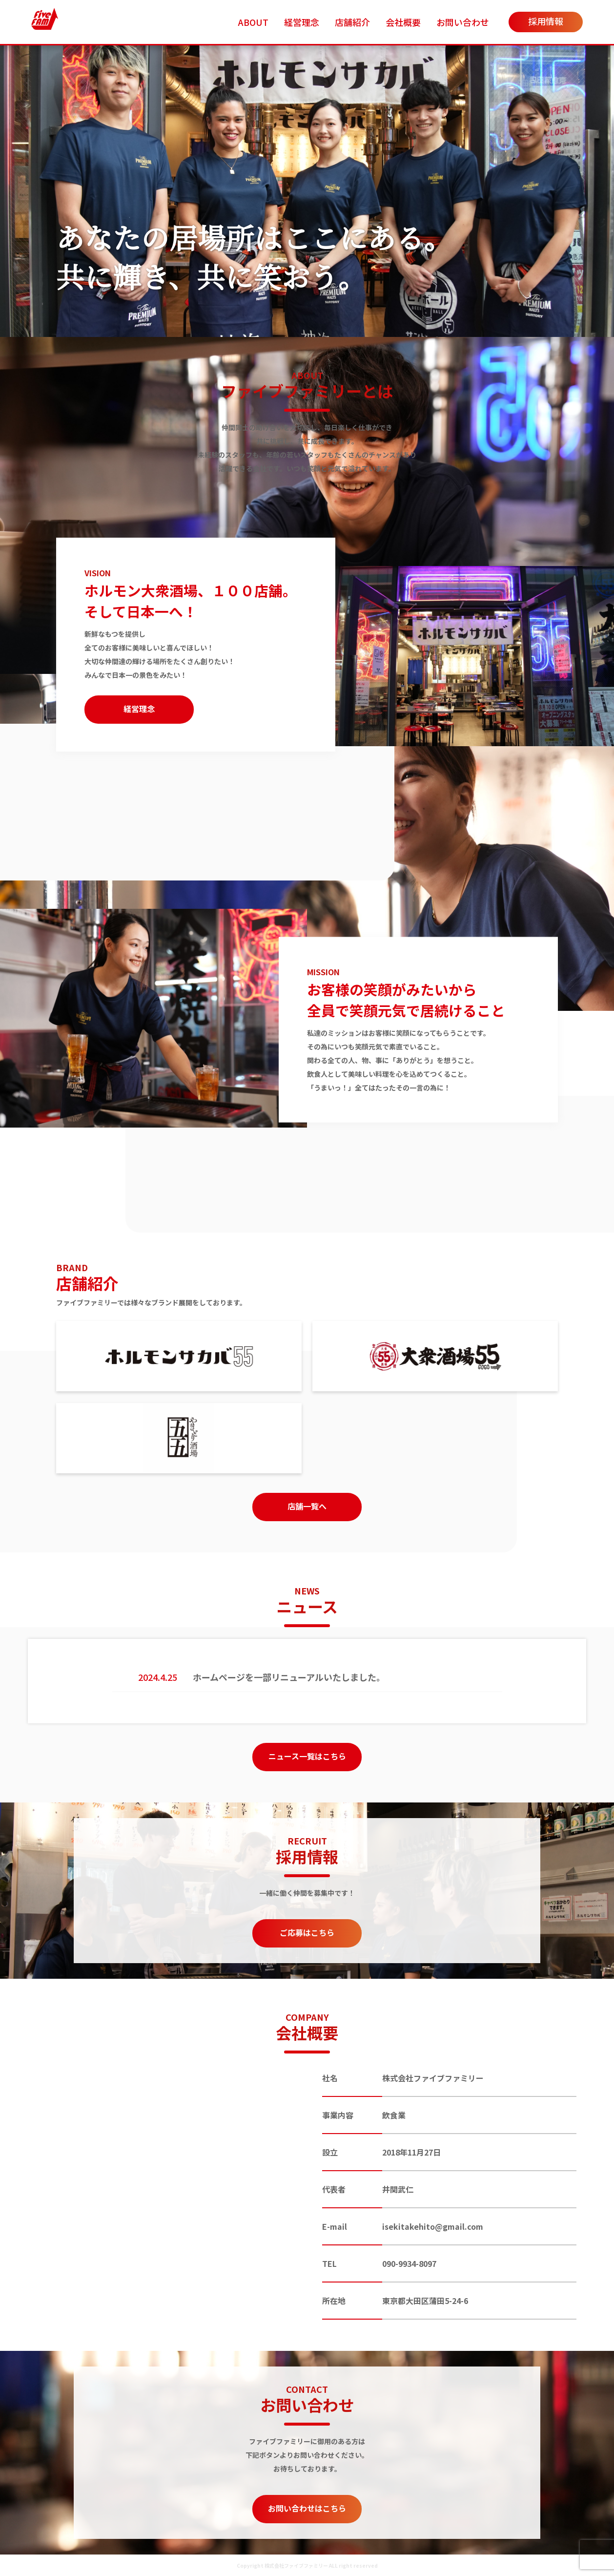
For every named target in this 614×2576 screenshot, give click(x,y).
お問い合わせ (462, 22)
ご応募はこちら (307, 1932)
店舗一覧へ (307, 1506)
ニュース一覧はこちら (307, 1756)
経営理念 (301, 22)
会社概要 (403, 22)
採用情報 (545, 21)
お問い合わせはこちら (307, 2508)
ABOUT (253, 22)
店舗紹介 (352, 22)
